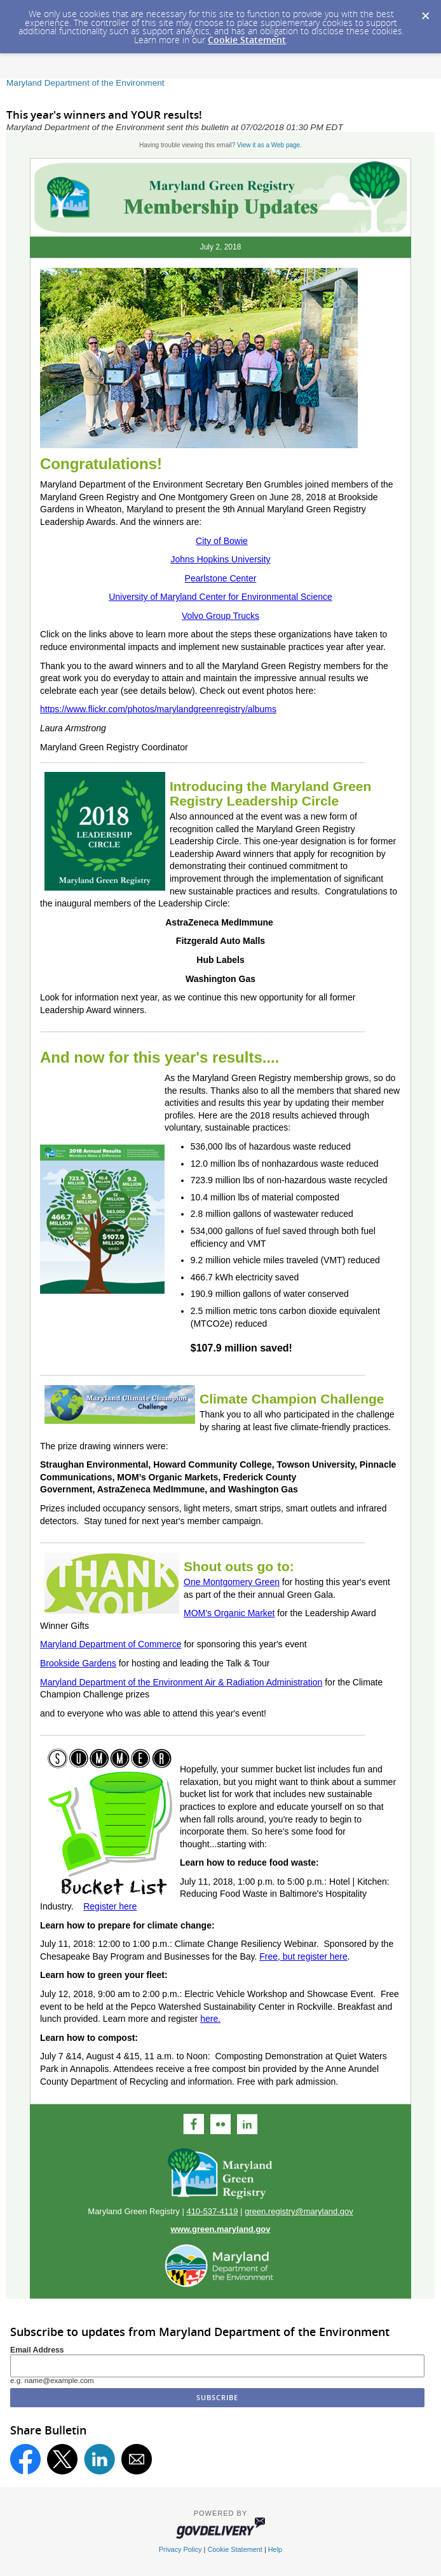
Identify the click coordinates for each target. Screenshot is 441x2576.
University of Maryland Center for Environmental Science (220, 597)
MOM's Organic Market (229, 1613)
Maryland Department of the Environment (85, 83)
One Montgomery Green (232, 1582)
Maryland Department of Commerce (111, 1644)
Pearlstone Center (221, 578)
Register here (110, 1906)
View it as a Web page (268, 145)
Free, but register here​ (303, 1956)
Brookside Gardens (78, 1663)
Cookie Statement (247, 40)
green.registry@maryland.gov (299, 2211)
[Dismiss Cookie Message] (425, 12)
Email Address (37, 2350)
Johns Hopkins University (220, 559)
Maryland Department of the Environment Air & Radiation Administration (181, 1682)
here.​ (210, 2019)
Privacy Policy (180, 2549)
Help (275, 2549)
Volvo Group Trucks (220, 616)
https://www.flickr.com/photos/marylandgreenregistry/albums (158, 709)
